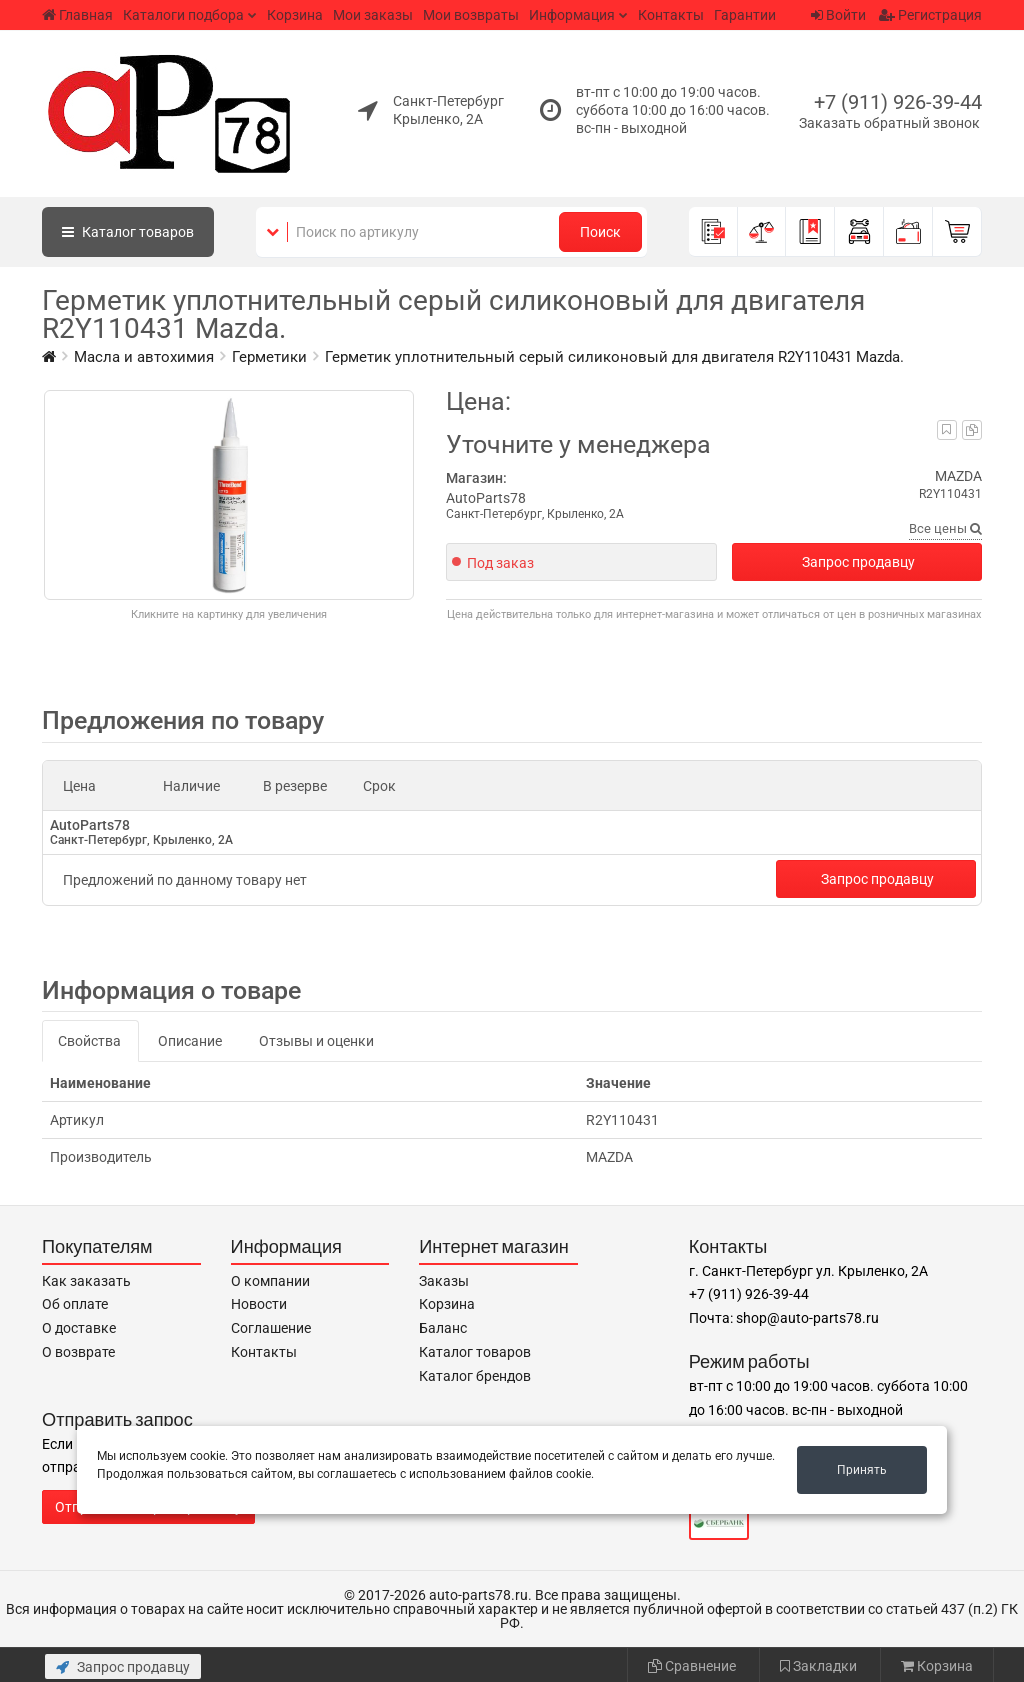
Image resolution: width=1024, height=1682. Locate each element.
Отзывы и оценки (316, 1041)
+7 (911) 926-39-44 (898, 102)
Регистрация (930, 15)
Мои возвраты (471, 15)
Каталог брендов (475, 1376)
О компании (270, 1281)
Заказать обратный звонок (889, 123)
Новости (259, 1304)
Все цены (945, 528)
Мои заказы (373, 15)
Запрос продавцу (858, 562)
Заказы (444, 1281)
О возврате (78, 1352)
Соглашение (271, 1328)
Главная (77, 15)
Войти (838, 15)
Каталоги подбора (183, 15)
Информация (572, 15)
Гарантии (745, 15)
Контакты (671, 15)
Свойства (89, 1041)
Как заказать (86, 1281)
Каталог (128, 232)
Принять (862, 1470)
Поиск (600, 232)
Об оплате (75, 1304)
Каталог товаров (475, 1352)
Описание (190, 1041)
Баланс (443, 1328)
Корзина (295, 15)
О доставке (79, 1328)
